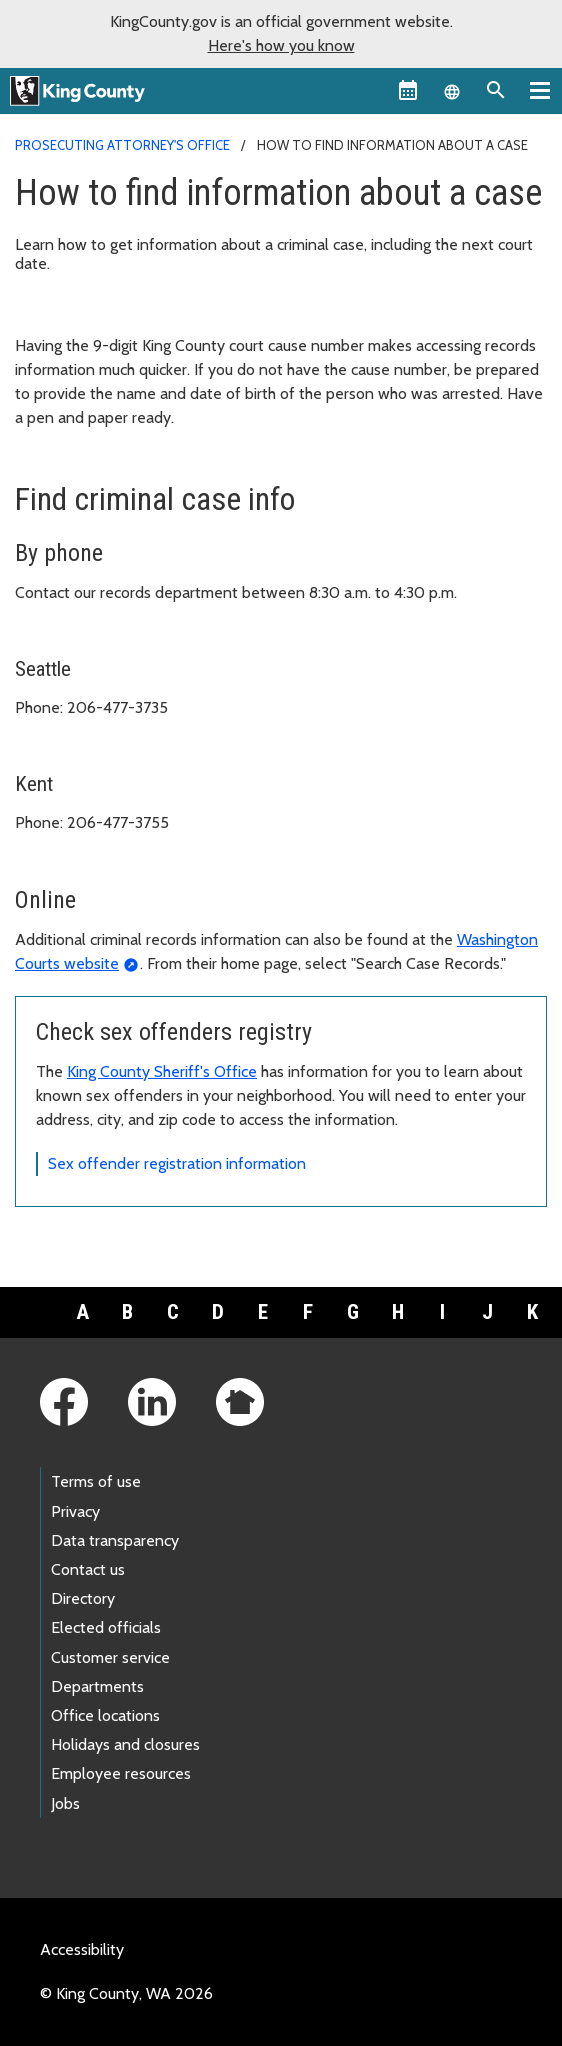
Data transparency (115, 1540)
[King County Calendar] (408, 90)
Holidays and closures (125, 1744)
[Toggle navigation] (540, 90)
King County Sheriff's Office (162, 1071)
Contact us (88, 1569)
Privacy (75, 1511)
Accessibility (82, 1949)
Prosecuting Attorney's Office (122, 145)
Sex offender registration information (177, 1163)
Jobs (65, 1803)
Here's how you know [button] (281, 45)
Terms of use (96, 1481)
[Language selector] (452, 90)
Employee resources (121, 1773)
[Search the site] (496, 90)
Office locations (105, 1715)
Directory (83, 1598)
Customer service (110, 1657)
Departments (97, 1686)
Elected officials (106, 1627)
